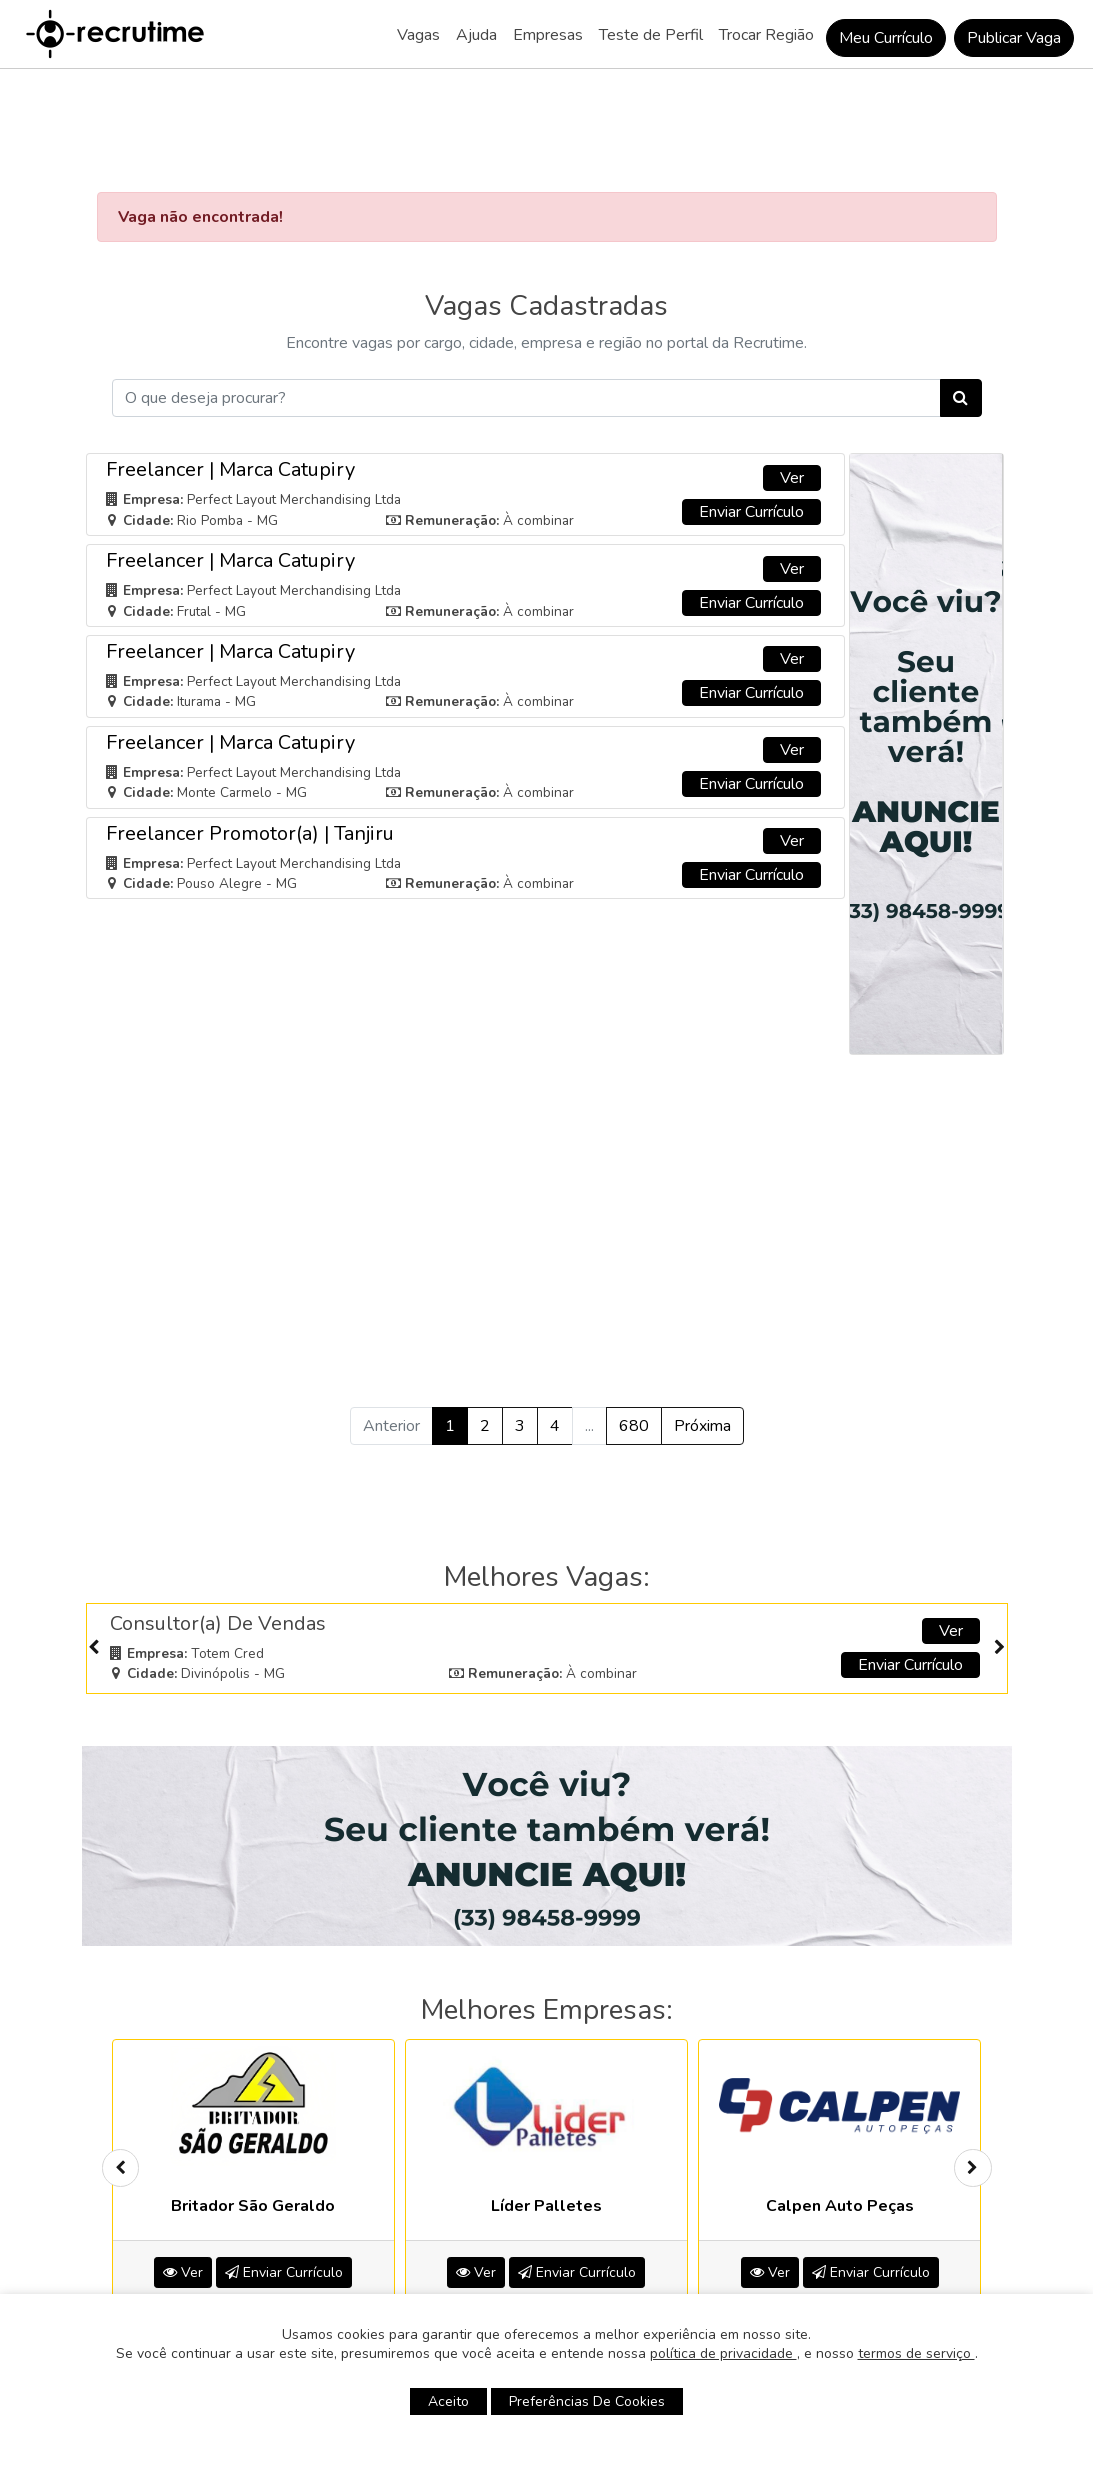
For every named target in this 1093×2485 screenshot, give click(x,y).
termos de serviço (916, 2353)
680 (634, 1303)
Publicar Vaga (1014, 38)
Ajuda (476, 35)
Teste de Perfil (651, 35)
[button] (463, 2206)
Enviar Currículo (751, 388)
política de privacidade (723, 2353)
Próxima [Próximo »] (702, 1303)
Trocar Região (766, 35)
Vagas (418, 35)
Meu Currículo (886, 38)
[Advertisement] (547, 1086)
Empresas (548, 35)
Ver (792, 354)
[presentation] (94, 1524)
